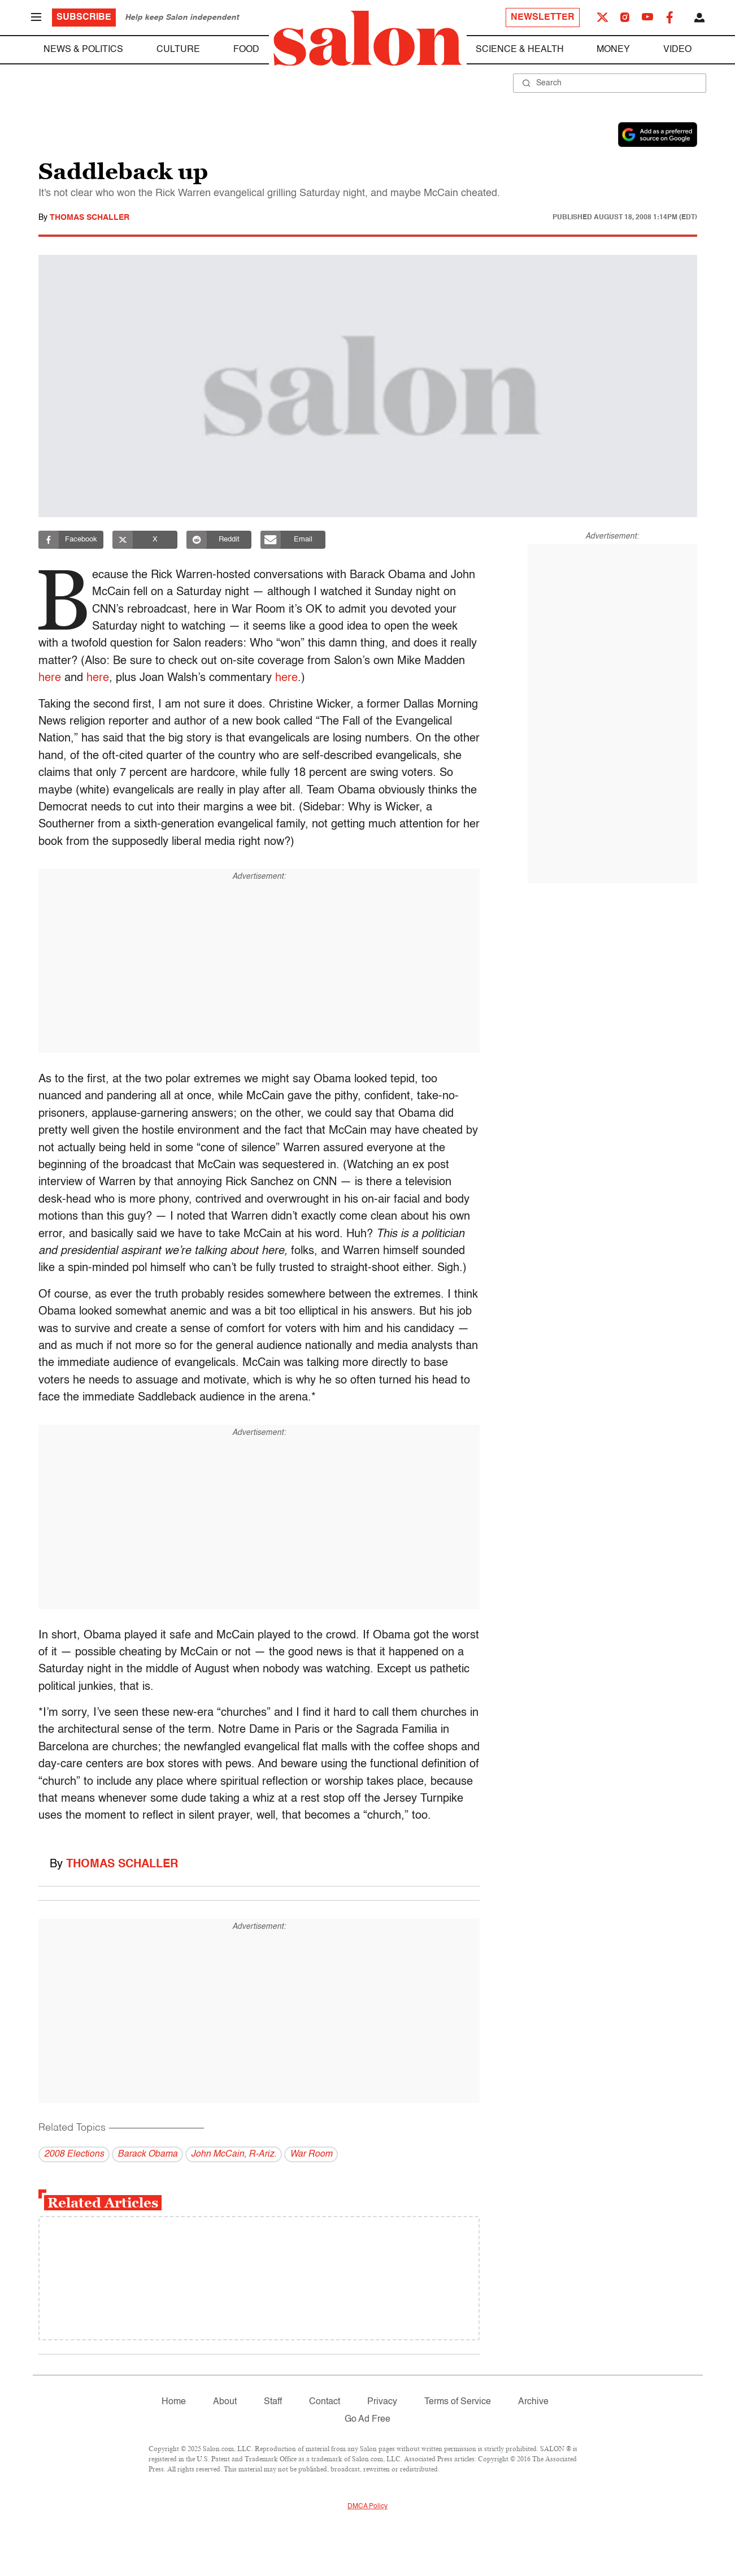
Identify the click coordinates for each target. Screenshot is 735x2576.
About (225, 2401)
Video (677, 49)
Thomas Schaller (89, 218)
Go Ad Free (367, 2419)
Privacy (382, 2401)
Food (246, 49)
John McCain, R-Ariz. (233, 2154)
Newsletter (543, 17)
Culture (178, 49)
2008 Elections (74, 2154)
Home (174, 2401)
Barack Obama (147, 2154)
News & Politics (83, 49)
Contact (324, 2401)
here (49, 678)
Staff (273, 2401)
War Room (311, 2154)
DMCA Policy (367, 2506)
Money (613, 49)
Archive (533, 2401)
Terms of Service (457, 2401)
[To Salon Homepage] (368, 38)
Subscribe (83, 17)
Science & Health (520, 49)
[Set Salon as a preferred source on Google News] (657, 134)
